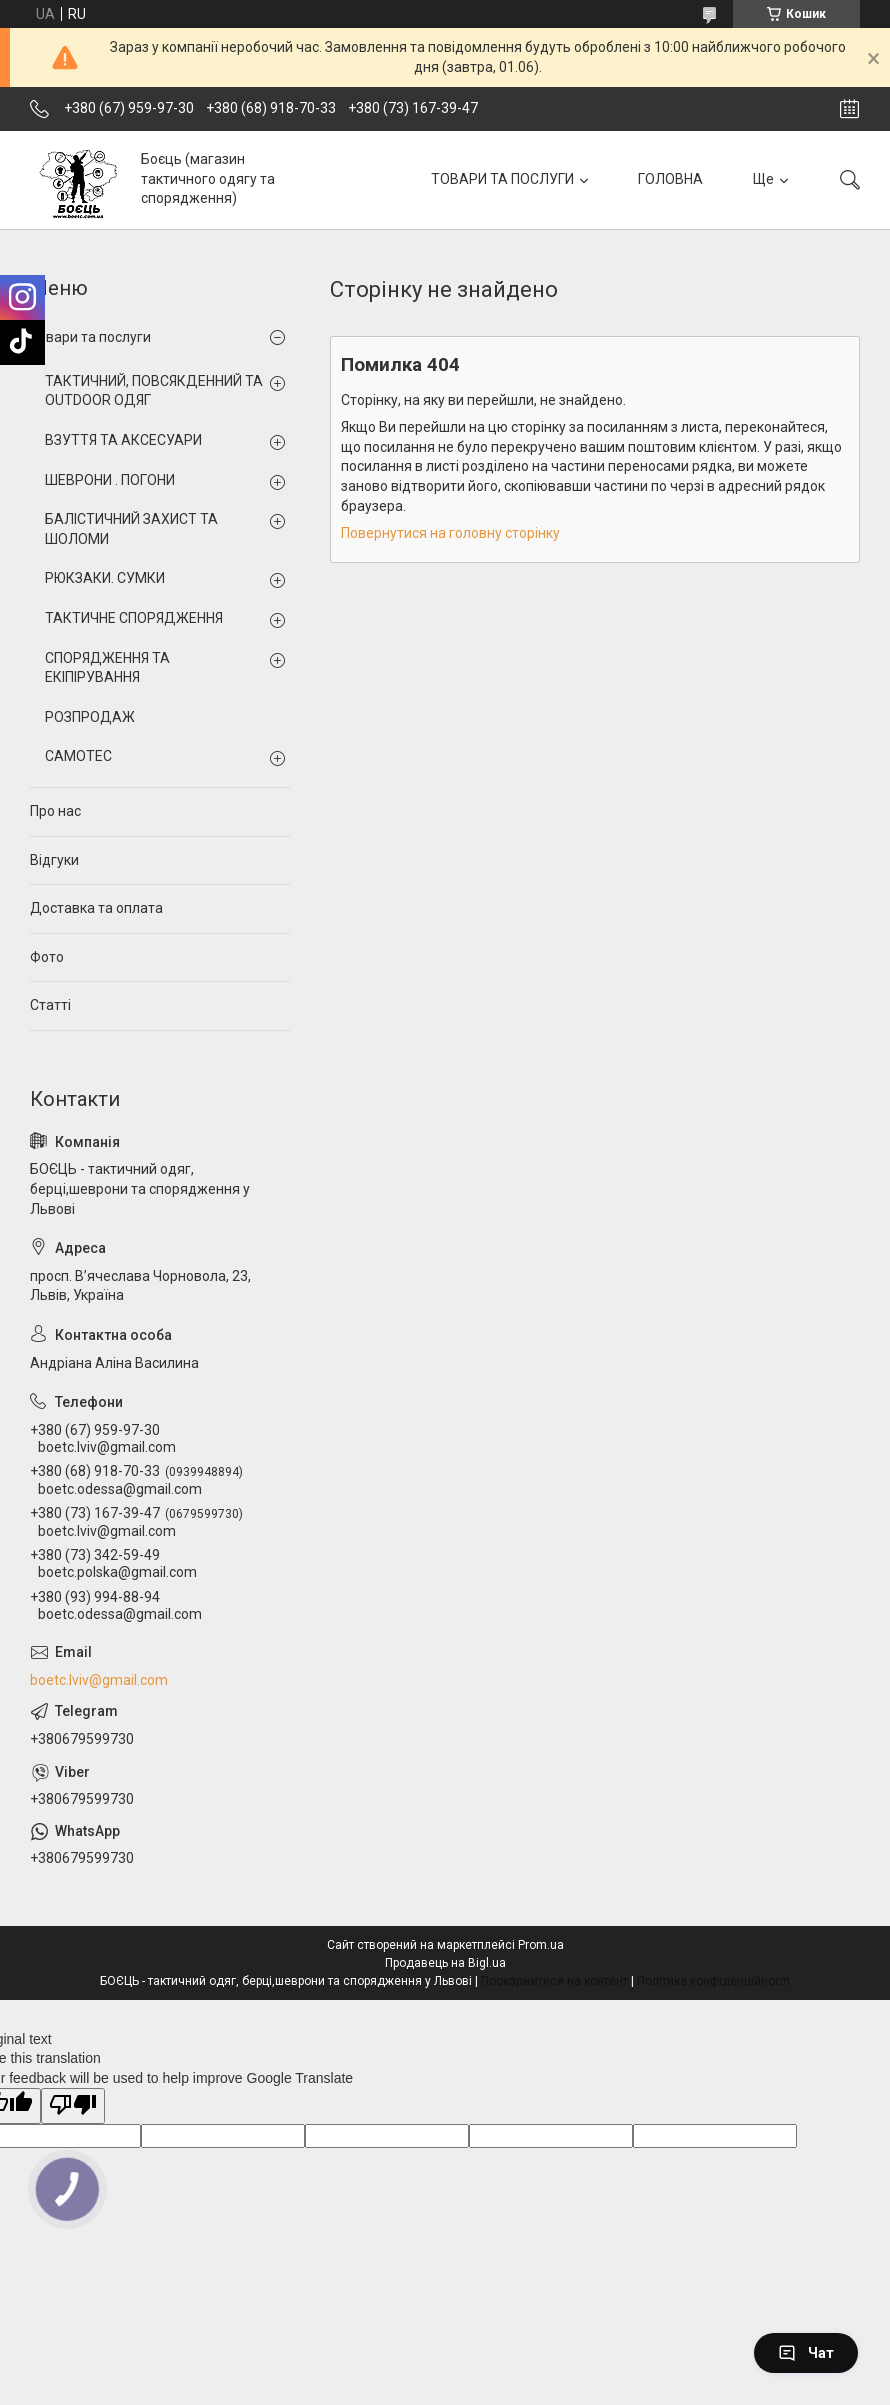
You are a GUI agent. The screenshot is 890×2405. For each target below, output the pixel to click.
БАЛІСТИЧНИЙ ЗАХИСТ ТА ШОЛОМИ (131, 529)
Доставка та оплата (96, 908)
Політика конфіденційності (713, 1981)
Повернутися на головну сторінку (450, 533)
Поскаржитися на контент (554, 1981)
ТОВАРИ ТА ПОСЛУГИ (502, 179)
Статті (50, 1005)
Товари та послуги (90, 337)
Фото (47, 957)
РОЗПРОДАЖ (90, 717)
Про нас (55, 811)
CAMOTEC (78, 756)
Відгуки (54, 860)
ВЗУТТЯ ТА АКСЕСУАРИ (123, 440)
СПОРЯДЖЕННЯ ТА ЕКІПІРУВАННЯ (107, 668)
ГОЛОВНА (670, 179)
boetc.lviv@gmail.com (99, 1680)
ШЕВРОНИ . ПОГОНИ (110, 480)
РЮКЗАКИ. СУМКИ (105, 578)
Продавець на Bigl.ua (445, 1963)
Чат (806, 2353)
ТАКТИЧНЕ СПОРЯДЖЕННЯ (134, 618)
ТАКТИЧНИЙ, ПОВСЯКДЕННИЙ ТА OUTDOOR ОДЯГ (154, 391)
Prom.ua (541, 1945)
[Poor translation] (73, 2106)
